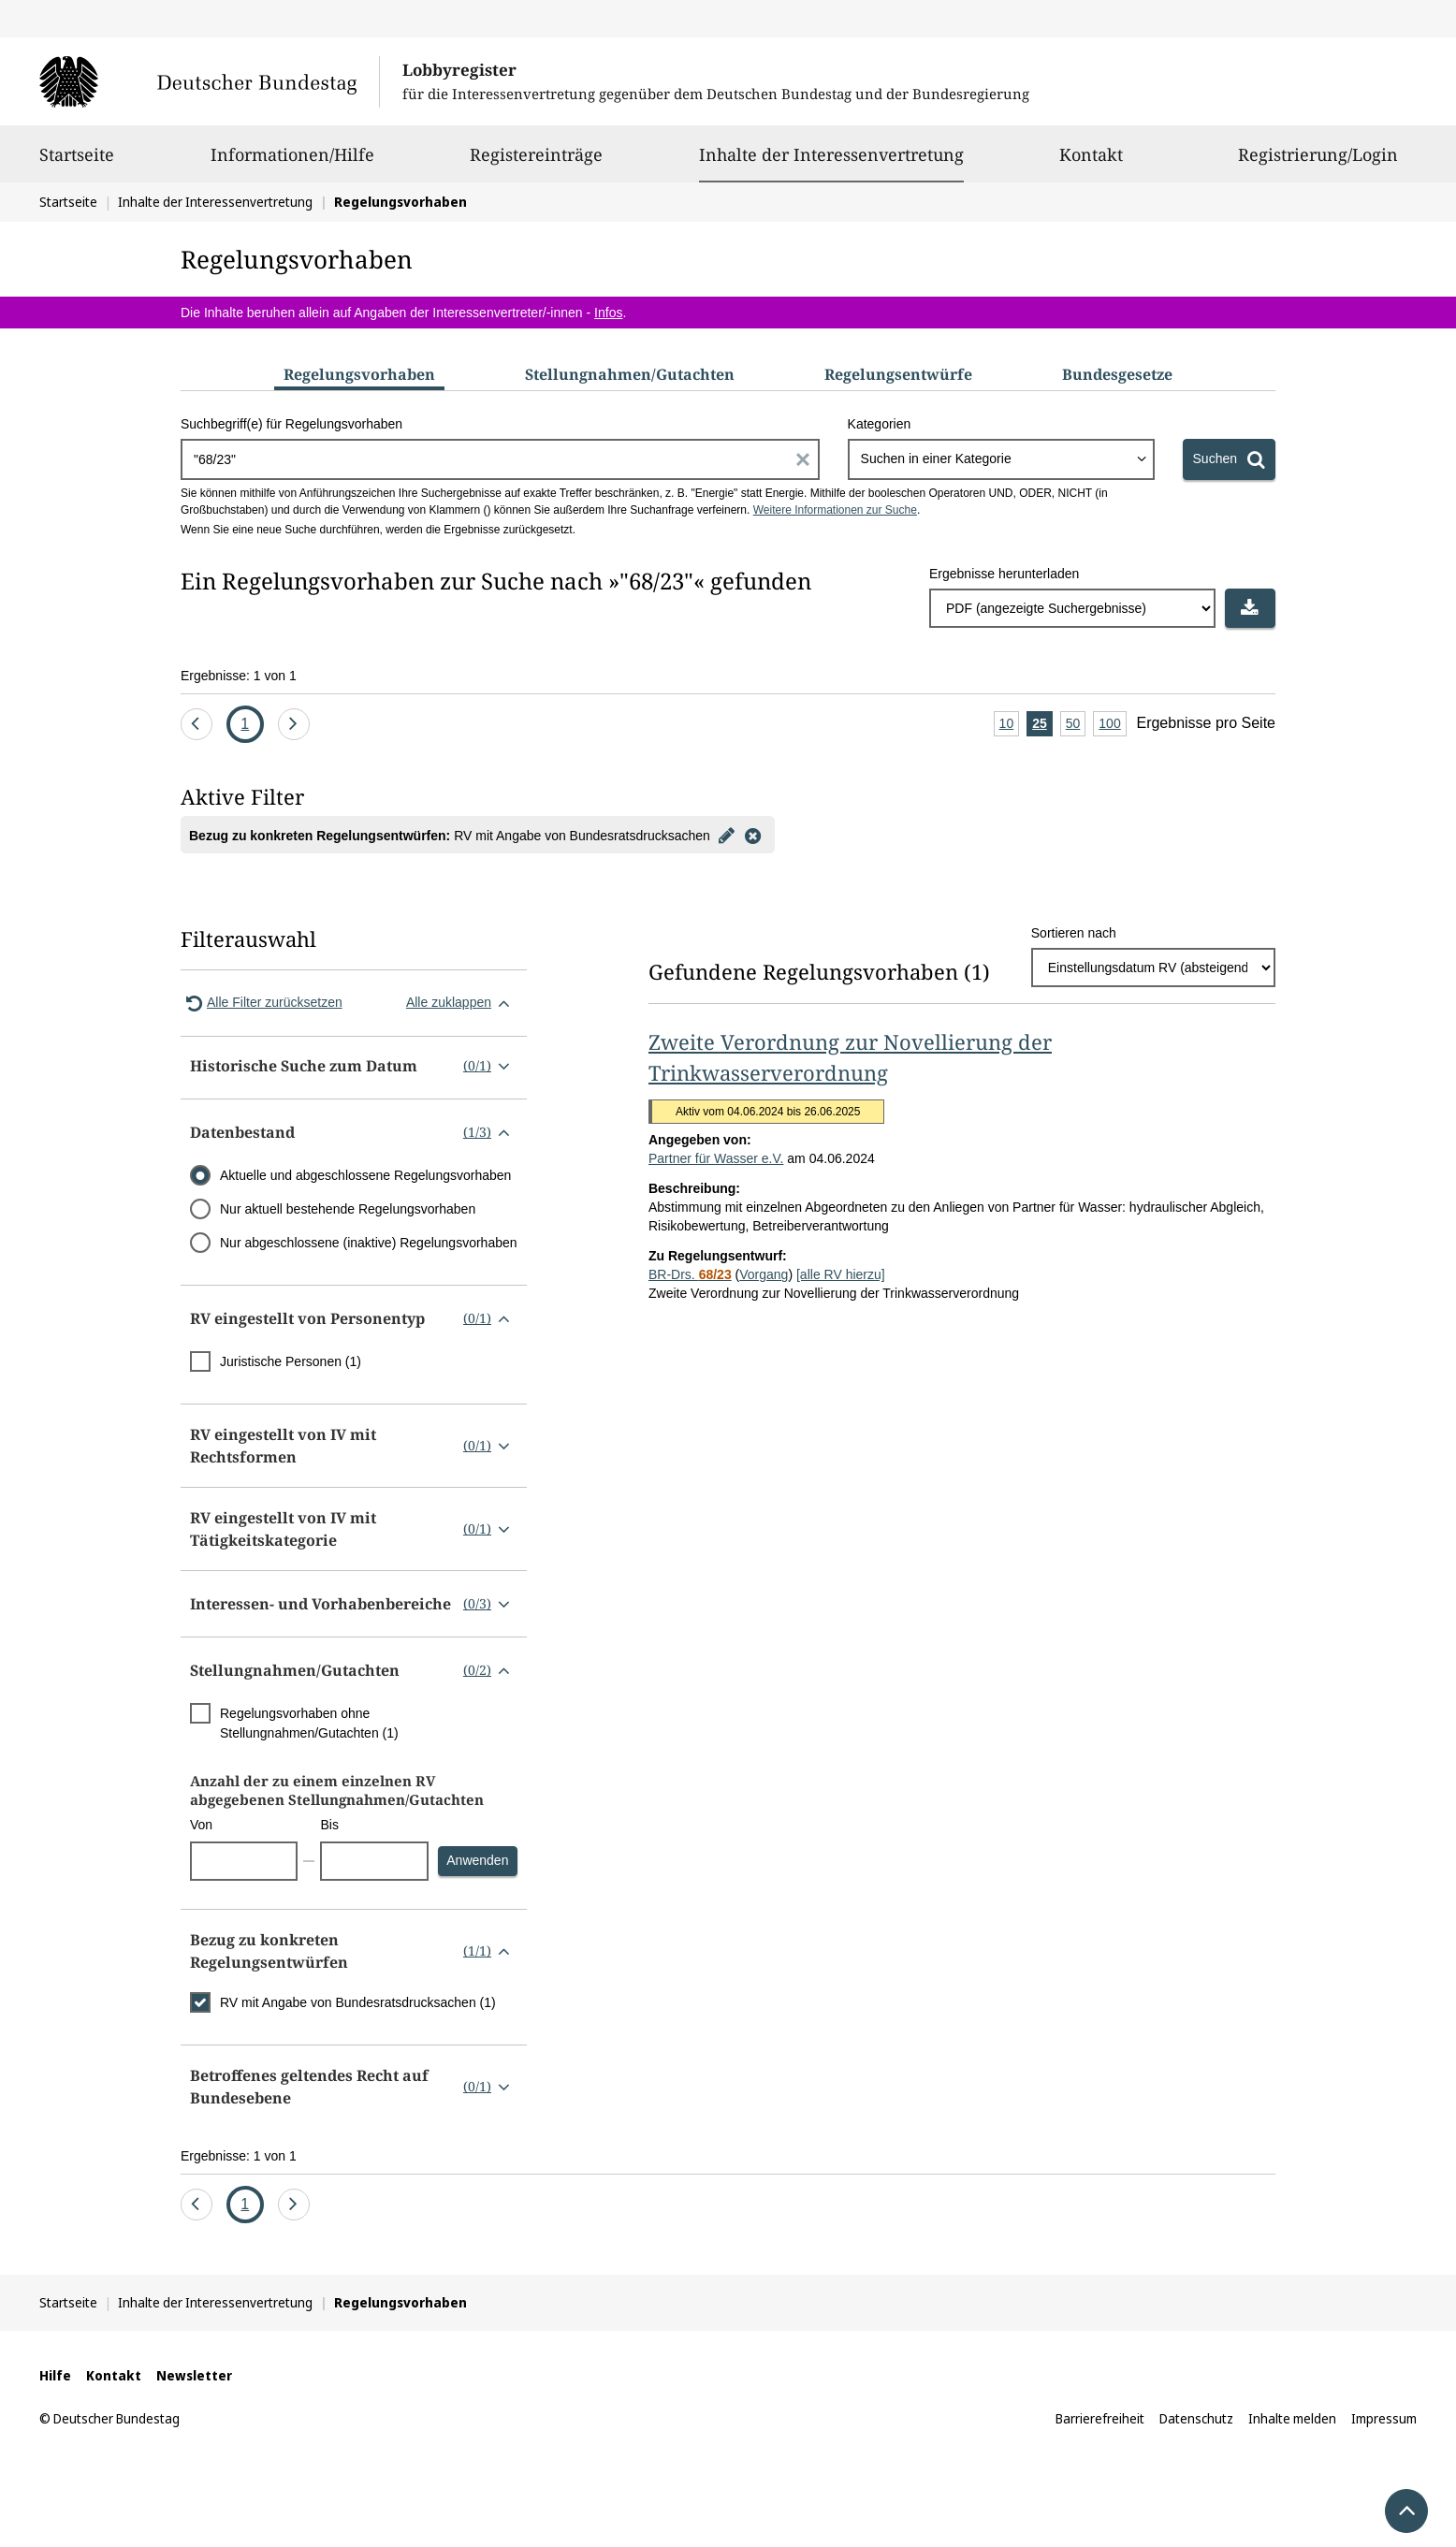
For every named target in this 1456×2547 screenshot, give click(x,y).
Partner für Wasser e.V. (715, 1158)
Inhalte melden (1292, 2418)
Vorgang (763, 1274)
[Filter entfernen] (753, 834)
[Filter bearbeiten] (727, 834)
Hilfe (55, 2375)
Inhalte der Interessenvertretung (831, 154)
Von (201, 1824)
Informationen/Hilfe (292, 162)
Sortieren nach (1073, 932)
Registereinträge (536, 162)
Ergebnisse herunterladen (1004, 573)
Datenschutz (1196, 2418)
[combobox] (1001, 459)
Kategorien (879, 423)
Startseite (76, 162)
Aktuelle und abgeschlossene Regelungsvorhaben (365, 1175)
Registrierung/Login (1318, 162)
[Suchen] (1229, 459)
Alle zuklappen (461, 1003)
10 (1009, 724)
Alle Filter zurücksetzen (261, 1003)
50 (1076, 724)
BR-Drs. (690, 1274)
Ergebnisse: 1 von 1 (239, 675)
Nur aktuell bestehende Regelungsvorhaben (347, 1208)
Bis (329, 1824)
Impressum (1384, 2418)
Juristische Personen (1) (290, 1361)
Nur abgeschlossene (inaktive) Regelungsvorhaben (368, 1242)
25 (1042, 724)
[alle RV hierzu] (840, 1274)
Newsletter (194, 2375)
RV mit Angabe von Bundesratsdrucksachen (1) (358, 2002)
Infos (608, 312)
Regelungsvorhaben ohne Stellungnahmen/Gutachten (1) (309, 1723)
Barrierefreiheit (1100, 2418)
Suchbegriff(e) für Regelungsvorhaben (291, 423)
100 (1112, 724)
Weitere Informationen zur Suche (835, 510)
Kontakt (1091, 162)
